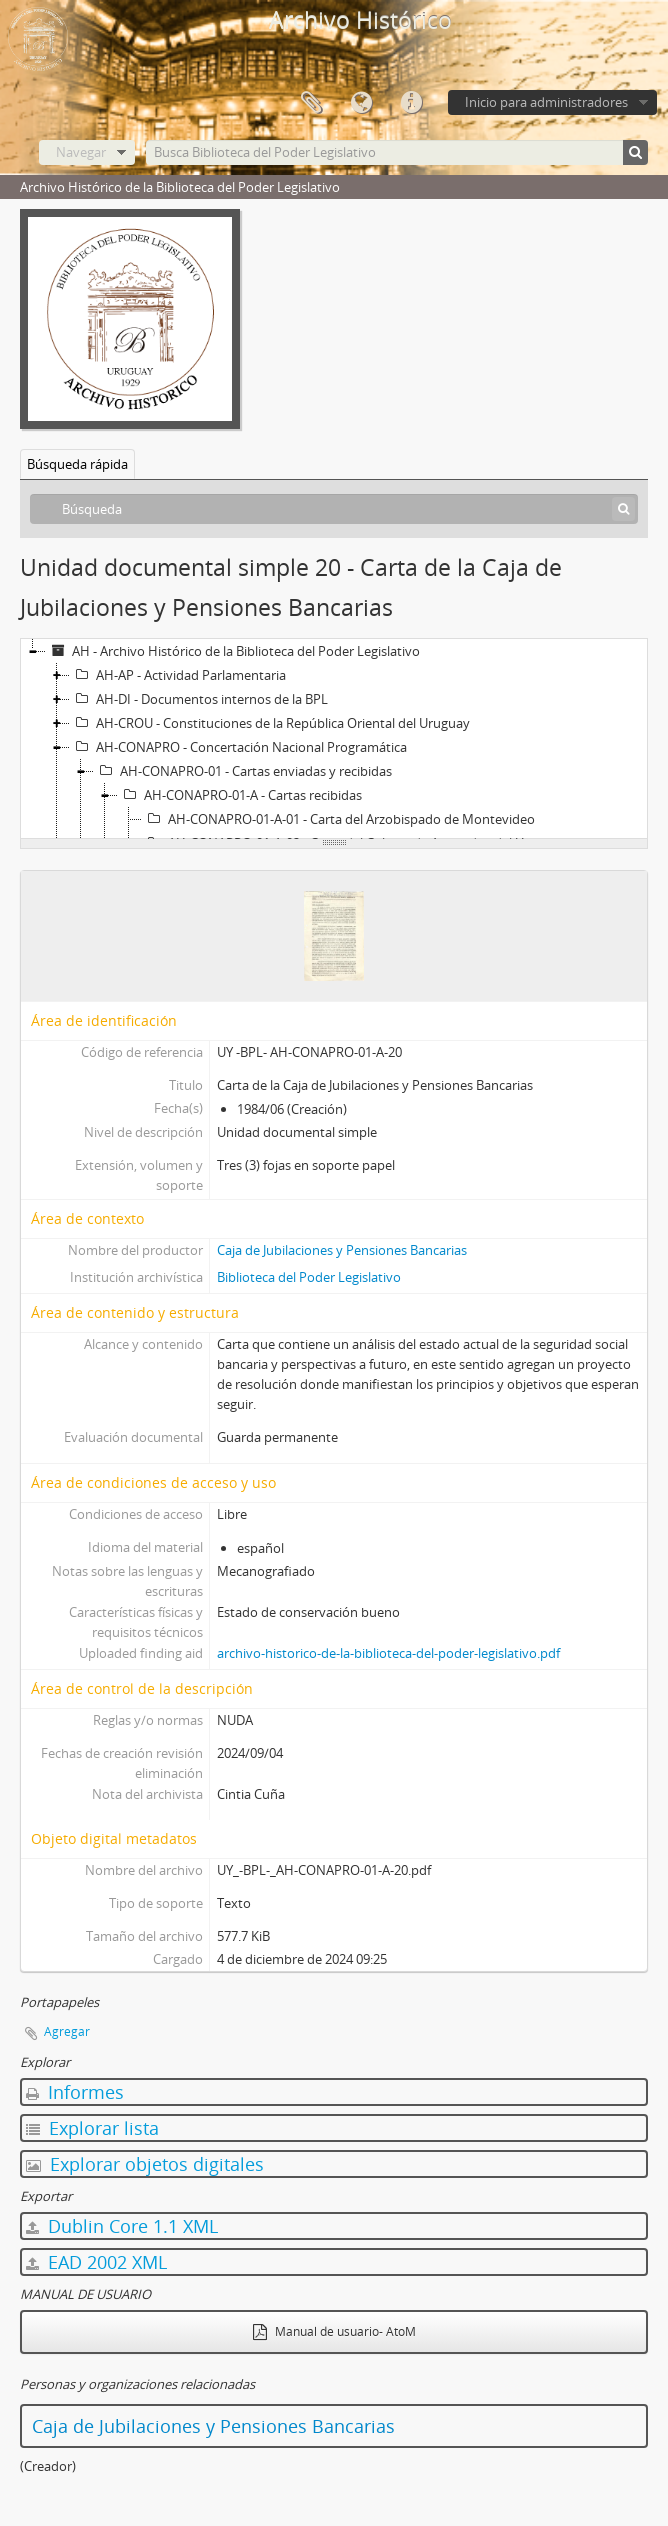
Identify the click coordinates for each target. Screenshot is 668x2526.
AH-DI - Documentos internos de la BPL (199, 699)
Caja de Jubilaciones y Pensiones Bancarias (342, 1250)
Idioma (361, 103)
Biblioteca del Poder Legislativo (309, 1277)
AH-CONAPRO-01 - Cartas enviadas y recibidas (243, 771)
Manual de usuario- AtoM (334, 2331)
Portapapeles (311, 103)
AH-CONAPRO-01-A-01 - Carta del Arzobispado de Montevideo (338, 819)
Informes (75, 2092)
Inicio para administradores (546, 102)
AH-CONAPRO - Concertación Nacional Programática (238, 747)
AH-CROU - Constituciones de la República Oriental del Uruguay (270, 723)
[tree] (334, 739)
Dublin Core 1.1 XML (122, 2226)
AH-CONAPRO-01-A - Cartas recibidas (240, 795)
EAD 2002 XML (96, 2262)
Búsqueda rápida (77, 464)
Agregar (67, 2031)
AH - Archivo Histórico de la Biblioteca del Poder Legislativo (233, 651)
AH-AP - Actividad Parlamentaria (178, 675)
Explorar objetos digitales (145, 2164)
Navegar (81, 152)
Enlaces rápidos (411, 103)
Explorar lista (92, 2128)
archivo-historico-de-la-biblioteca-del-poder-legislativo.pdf (388, 1653)
